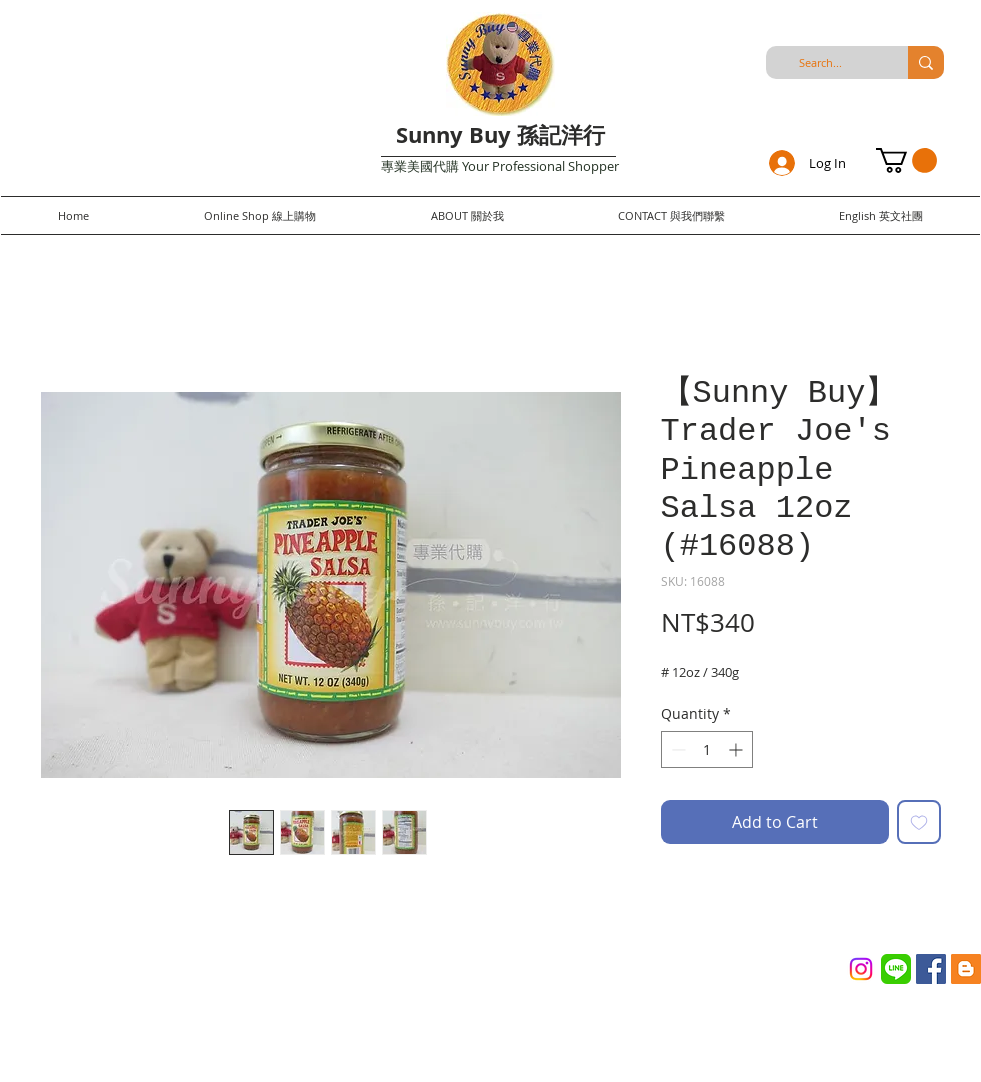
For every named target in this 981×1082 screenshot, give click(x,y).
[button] (906, 160)
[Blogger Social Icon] (966, 969)
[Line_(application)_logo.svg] (896, 969)
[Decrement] (676, 749)
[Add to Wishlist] (919, 822)
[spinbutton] (707, 749)
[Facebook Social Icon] (931, 969)
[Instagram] (861, 969)
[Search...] (821, 62)
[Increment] (737, 749)
